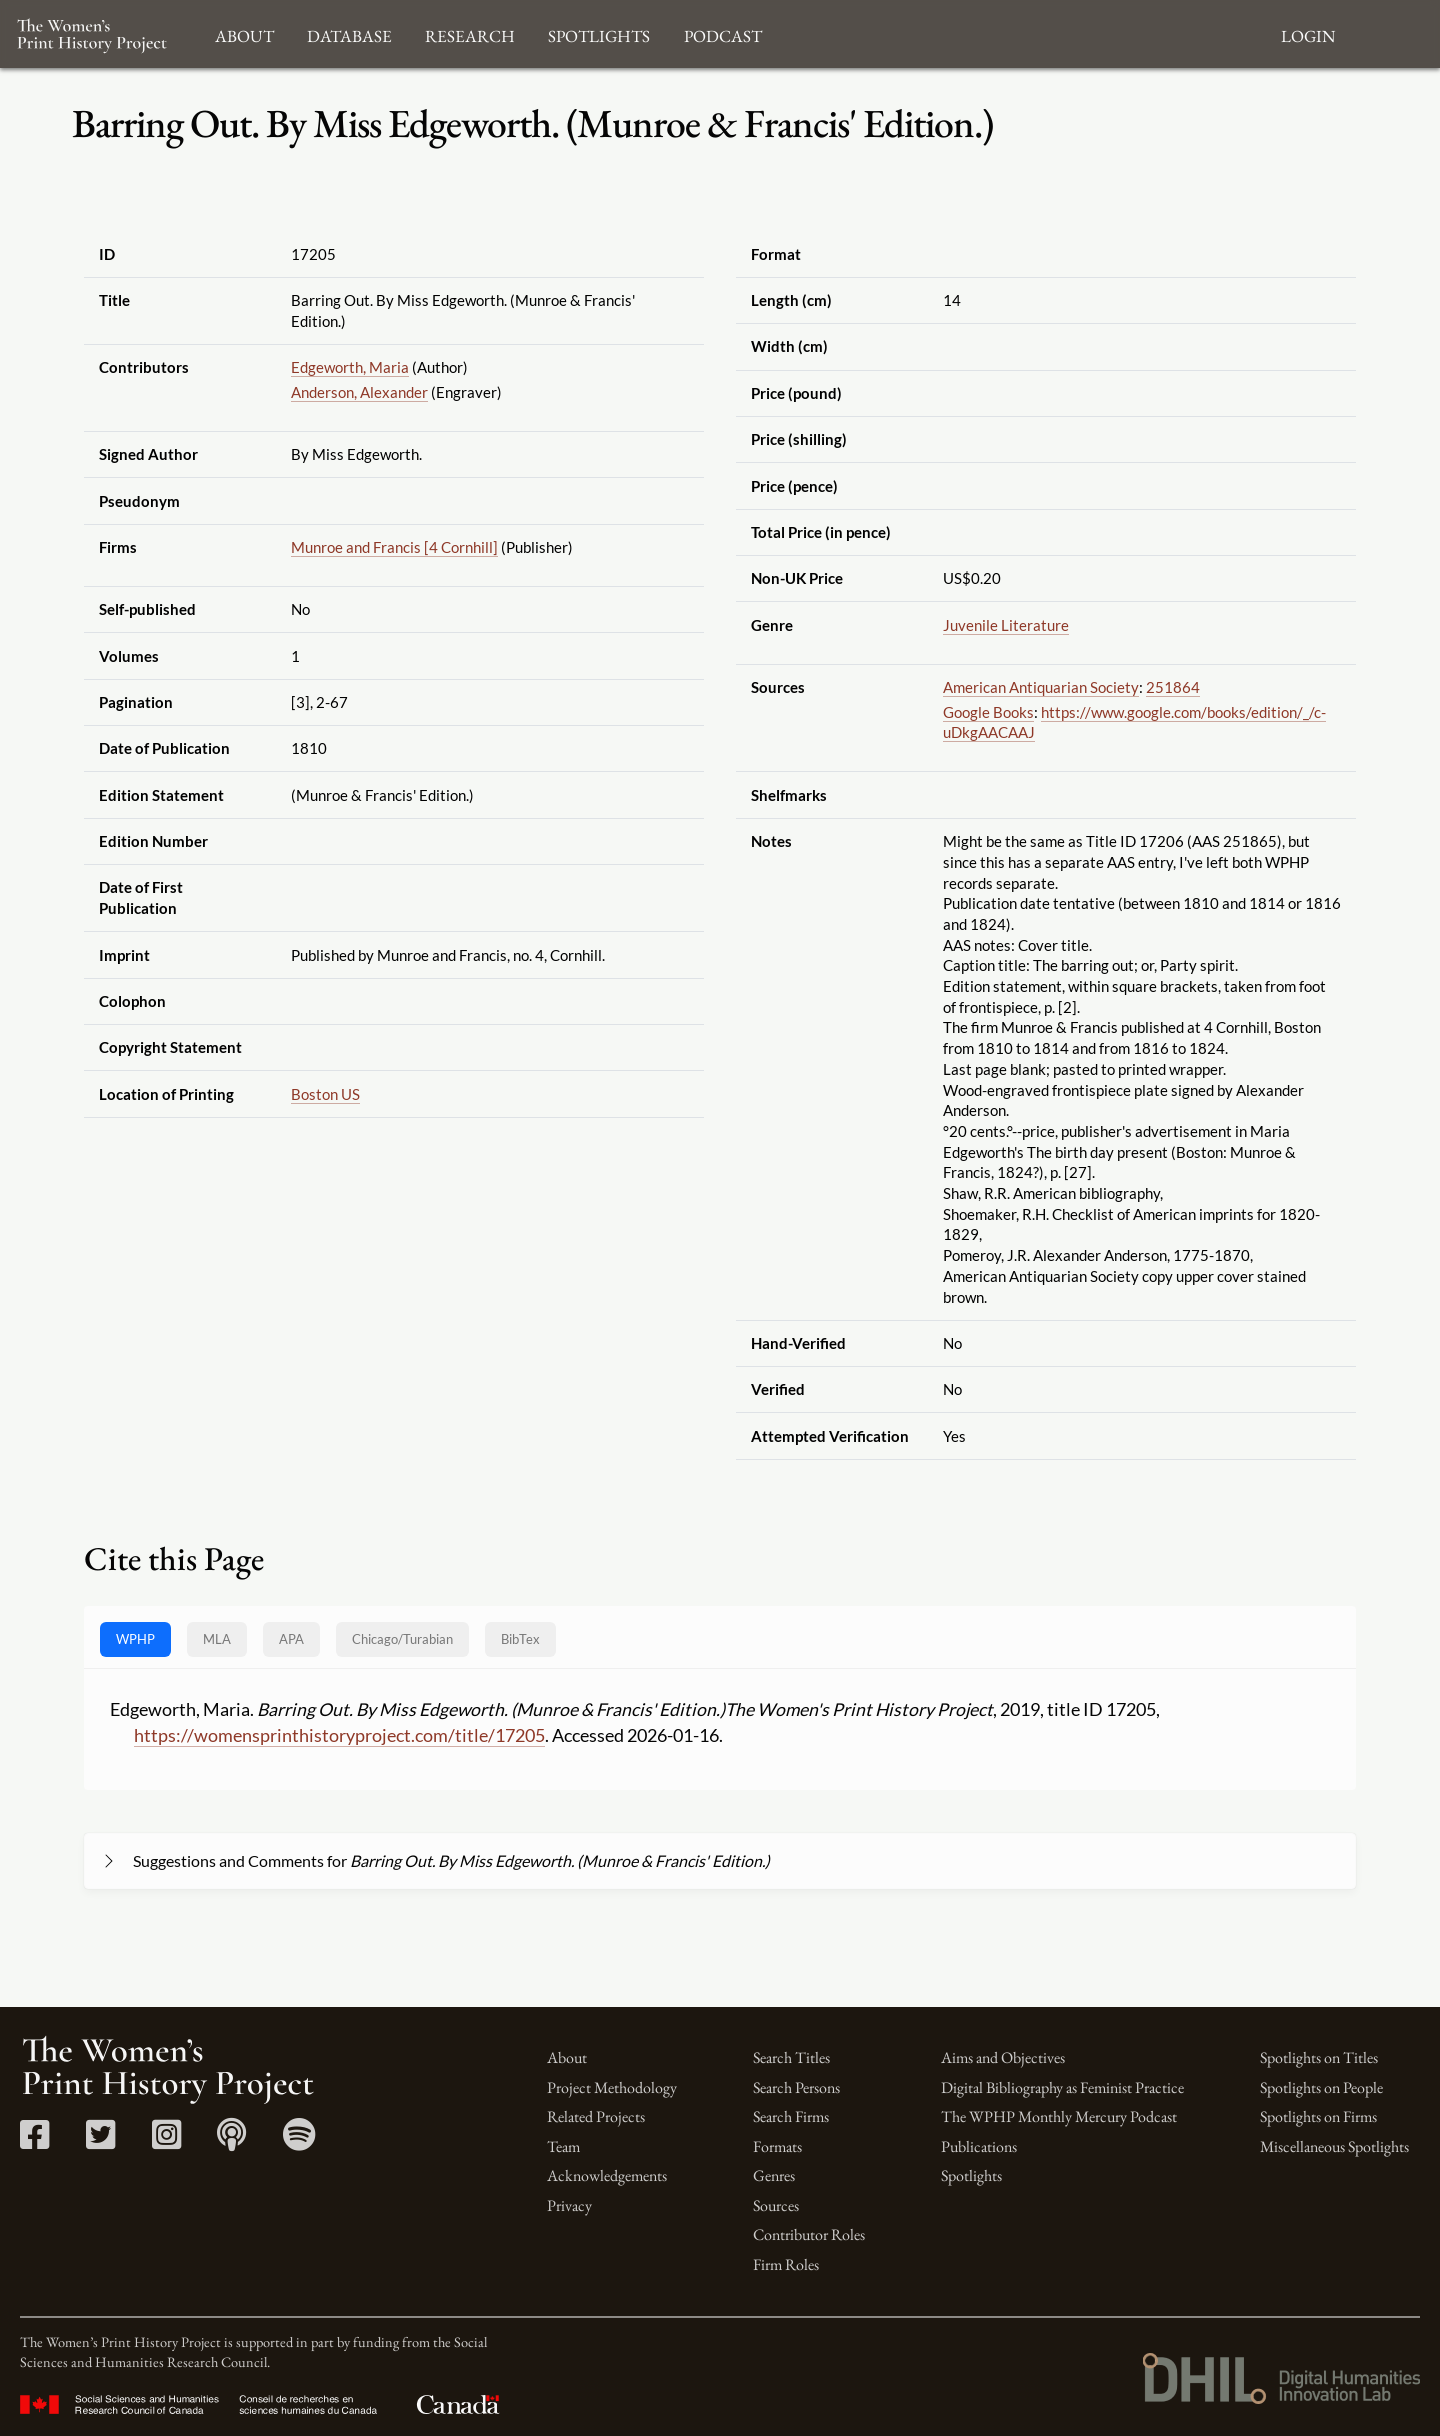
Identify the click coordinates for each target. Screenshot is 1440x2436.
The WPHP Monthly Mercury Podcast (1059, 2116)
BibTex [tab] (520, 1639)
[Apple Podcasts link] (231, 2141)
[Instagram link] (166, 2141)
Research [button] (470, 33)
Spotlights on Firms (1318, 2116)
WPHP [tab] (135, 1639)
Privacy (569, 2205)
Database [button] (349, 33)
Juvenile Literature (1006, 625)
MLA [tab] (217, 1639)
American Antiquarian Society (1041, 687)
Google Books (988, 712)
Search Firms (791, 2116)
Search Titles (791, 2057)
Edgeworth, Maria (350, 367)
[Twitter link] (100, 2141)
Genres (774, 2175)
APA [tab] (291, 1639)
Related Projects (596, 2116)
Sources (776, 2205)
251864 (1173, 687)
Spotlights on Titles (1319, 2057)
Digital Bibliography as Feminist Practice (1062, 2087)
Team (563, 2146)
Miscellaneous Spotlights (1334, 2146)
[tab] (402, 1639)
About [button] (244, 33)
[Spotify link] (299, 2141)
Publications (979, 2146)
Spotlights (971, 2175)
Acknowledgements (607, 2175)
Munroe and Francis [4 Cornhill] (394, 547)
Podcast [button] (723, 33)
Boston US (325, 1094)
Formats (777, 2146)
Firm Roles (786, 2264)
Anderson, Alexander (359, 392)
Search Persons (796, 2087)
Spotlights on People (1321, 2087)
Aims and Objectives (1003, 2057)
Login (1308, 33)
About (567, 2057)
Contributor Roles (809, 2234)
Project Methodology (612, 2087)
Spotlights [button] (599, 33)
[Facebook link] (34, 2141)
